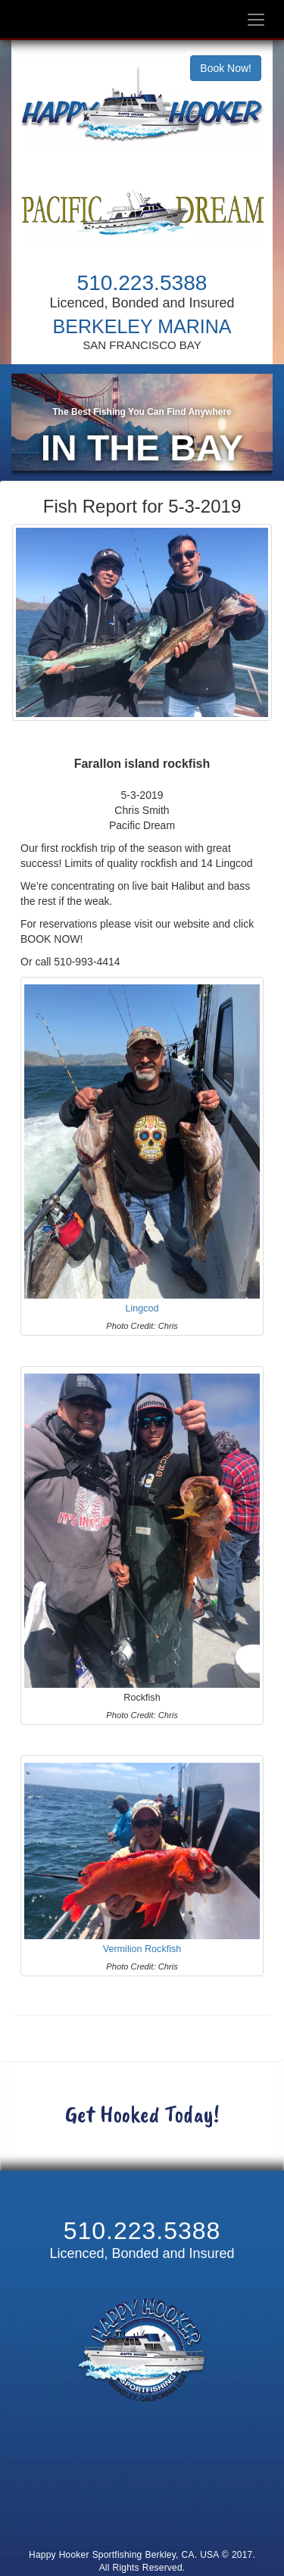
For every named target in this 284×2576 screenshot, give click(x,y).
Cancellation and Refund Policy (142, 2520)
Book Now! (225, 68)
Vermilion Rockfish (142, 1958)
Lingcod (141, 1317)
